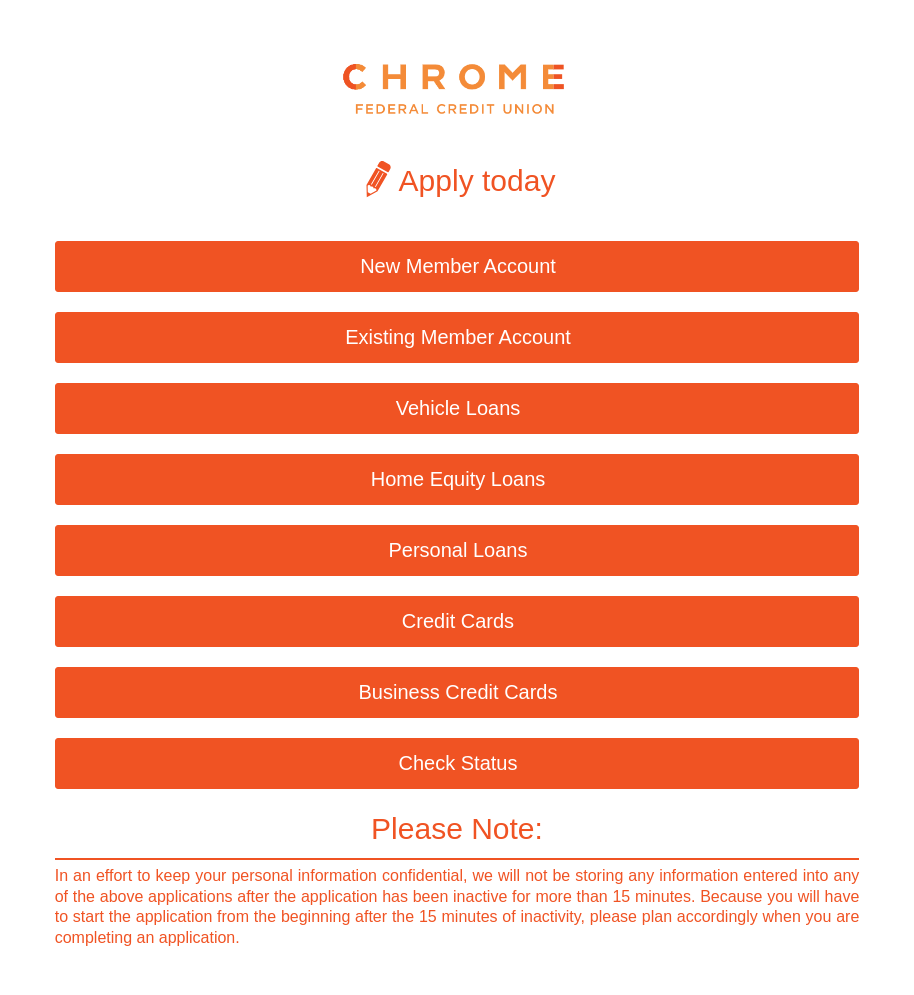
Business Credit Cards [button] (458, 692)
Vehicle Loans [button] (458, 408)
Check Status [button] (458, 763)
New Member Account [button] (458, 266)
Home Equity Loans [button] (458, 479)
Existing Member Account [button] (458, 337)
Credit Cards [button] (458, 621)
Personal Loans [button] (458, 550)
